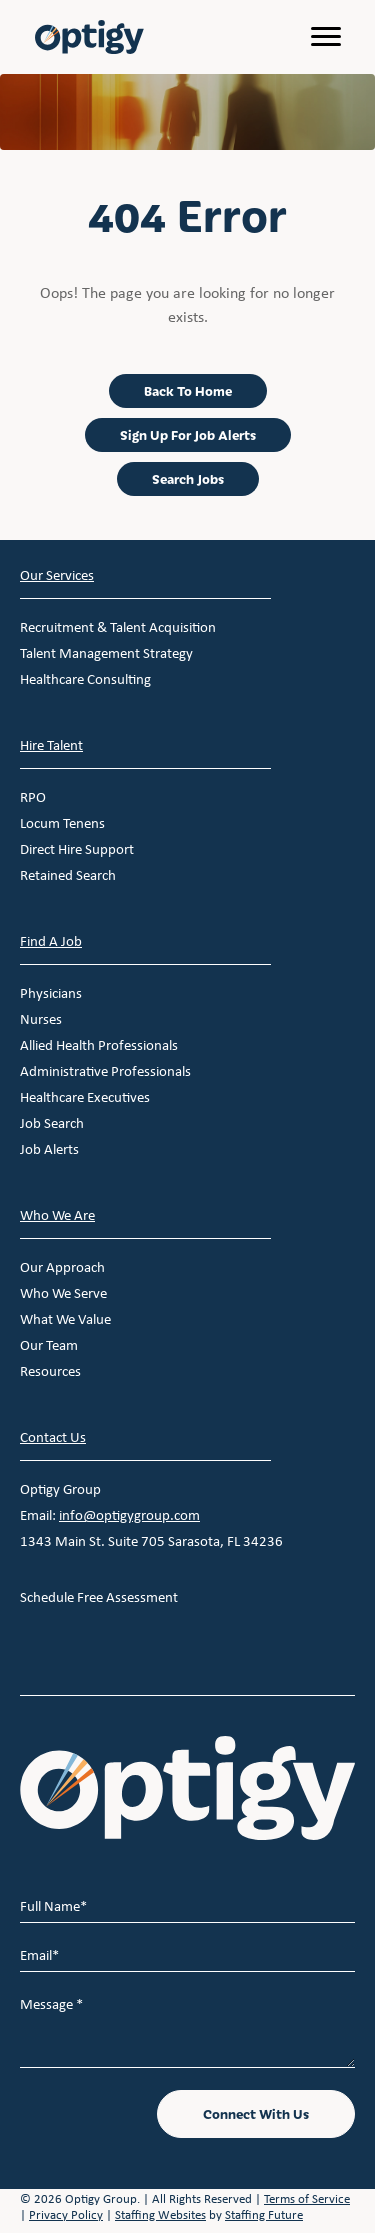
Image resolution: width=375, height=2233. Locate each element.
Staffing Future (264, 2214)
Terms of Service (307, 2198)
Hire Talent (51, 745)
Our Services (57, 575)
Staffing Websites (160, 2214)
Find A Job (51, 941)
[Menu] (326, 37)
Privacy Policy (66, 2214)
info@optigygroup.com (129, 1515)
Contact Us (53, 1437)
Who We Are (57, 1215)
